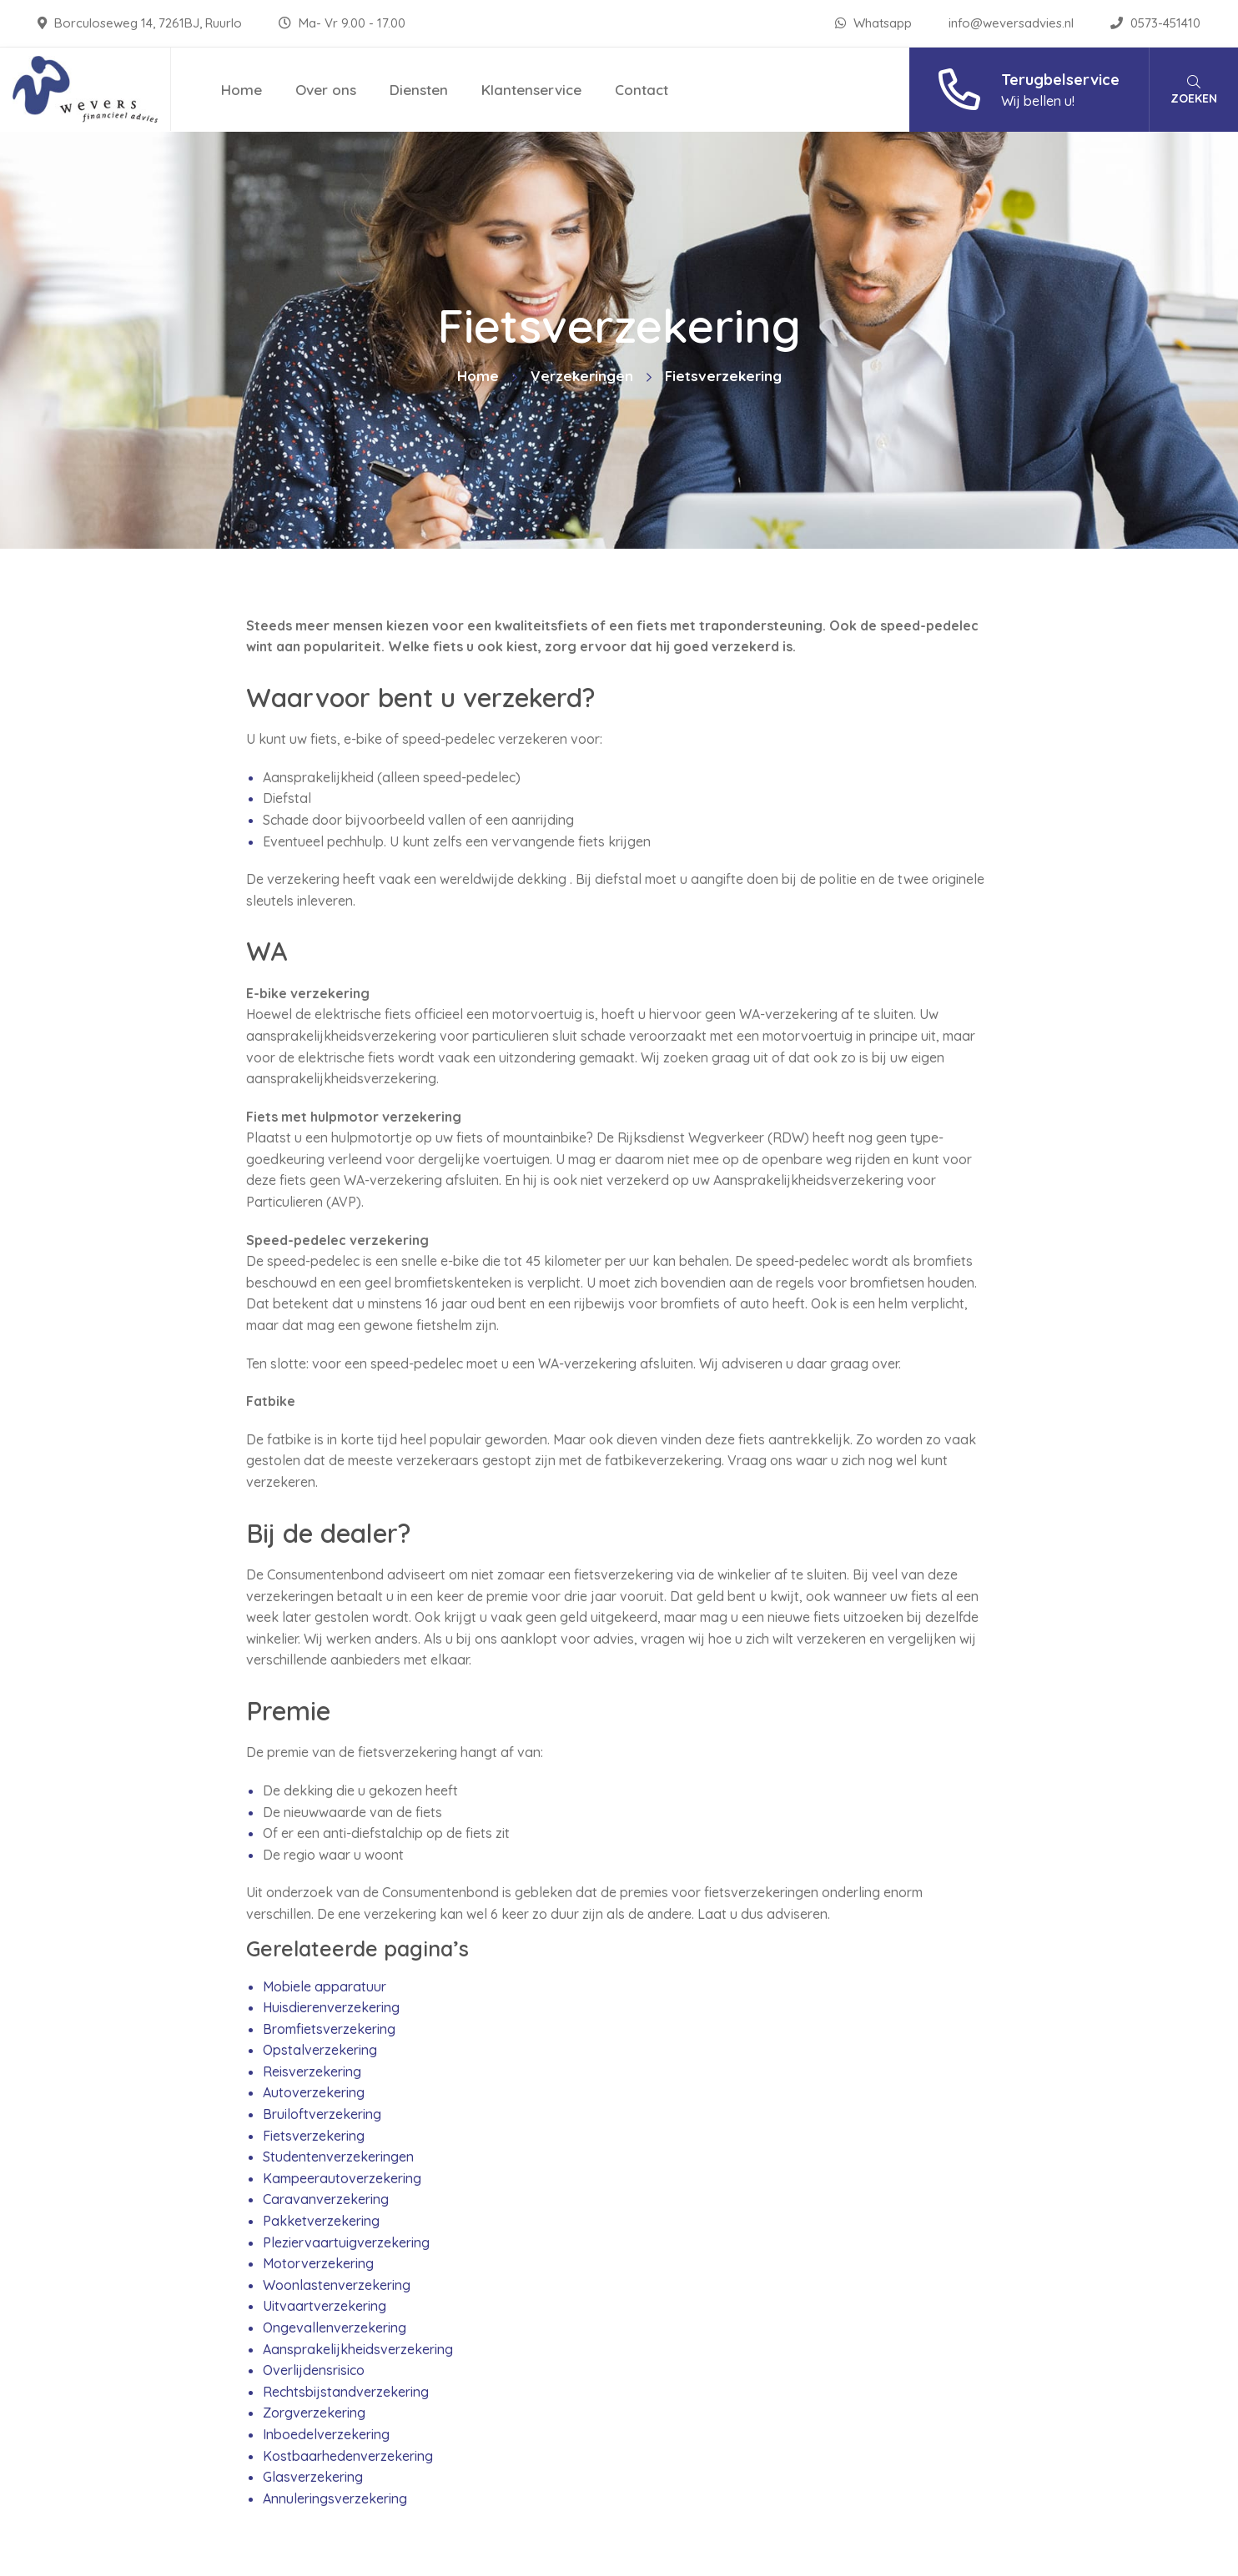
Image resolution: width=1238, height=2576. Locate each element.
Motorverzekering (318, 2263)
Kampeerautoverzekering (342, 2178)
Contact (641, 89)
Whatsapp (875, 23)
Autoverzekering (314, 2092)
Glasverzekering (313, 2476)
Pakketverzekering (321, 2220)
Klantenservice (531, 89)
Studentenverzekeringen (338, 2156)
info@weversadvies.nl (1013, 23)
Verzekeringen (582, 375)
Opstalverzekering (320, 2049)
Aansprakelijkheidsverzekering (358, 2349)
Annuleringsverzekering (335, 2498)
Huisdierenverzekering (331, 2007)
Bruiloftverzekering (322, 2114)
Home (241, 89)
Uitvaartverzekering (324, 2305)
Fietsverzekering (314, 2135)
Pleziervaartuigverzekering (346, 2242)
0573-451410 (1155, 23)
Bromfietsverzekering (329, 2029)
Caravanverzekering (326, 2199)
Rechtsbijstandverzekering (346, 2391)
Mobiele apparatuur (324, 1986)
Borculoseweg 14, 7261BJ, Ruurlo (141, 23)
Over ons (325, 89)
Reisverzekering (312, 2071)
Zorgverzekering (314, 2412)
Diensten (419, 89)
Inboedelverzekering (326, 2434)
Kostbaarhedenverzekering (348, 2456)
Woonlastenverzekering (336, 2285)
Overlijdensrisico (314, 2370)
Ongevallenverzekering (334, 2327)
